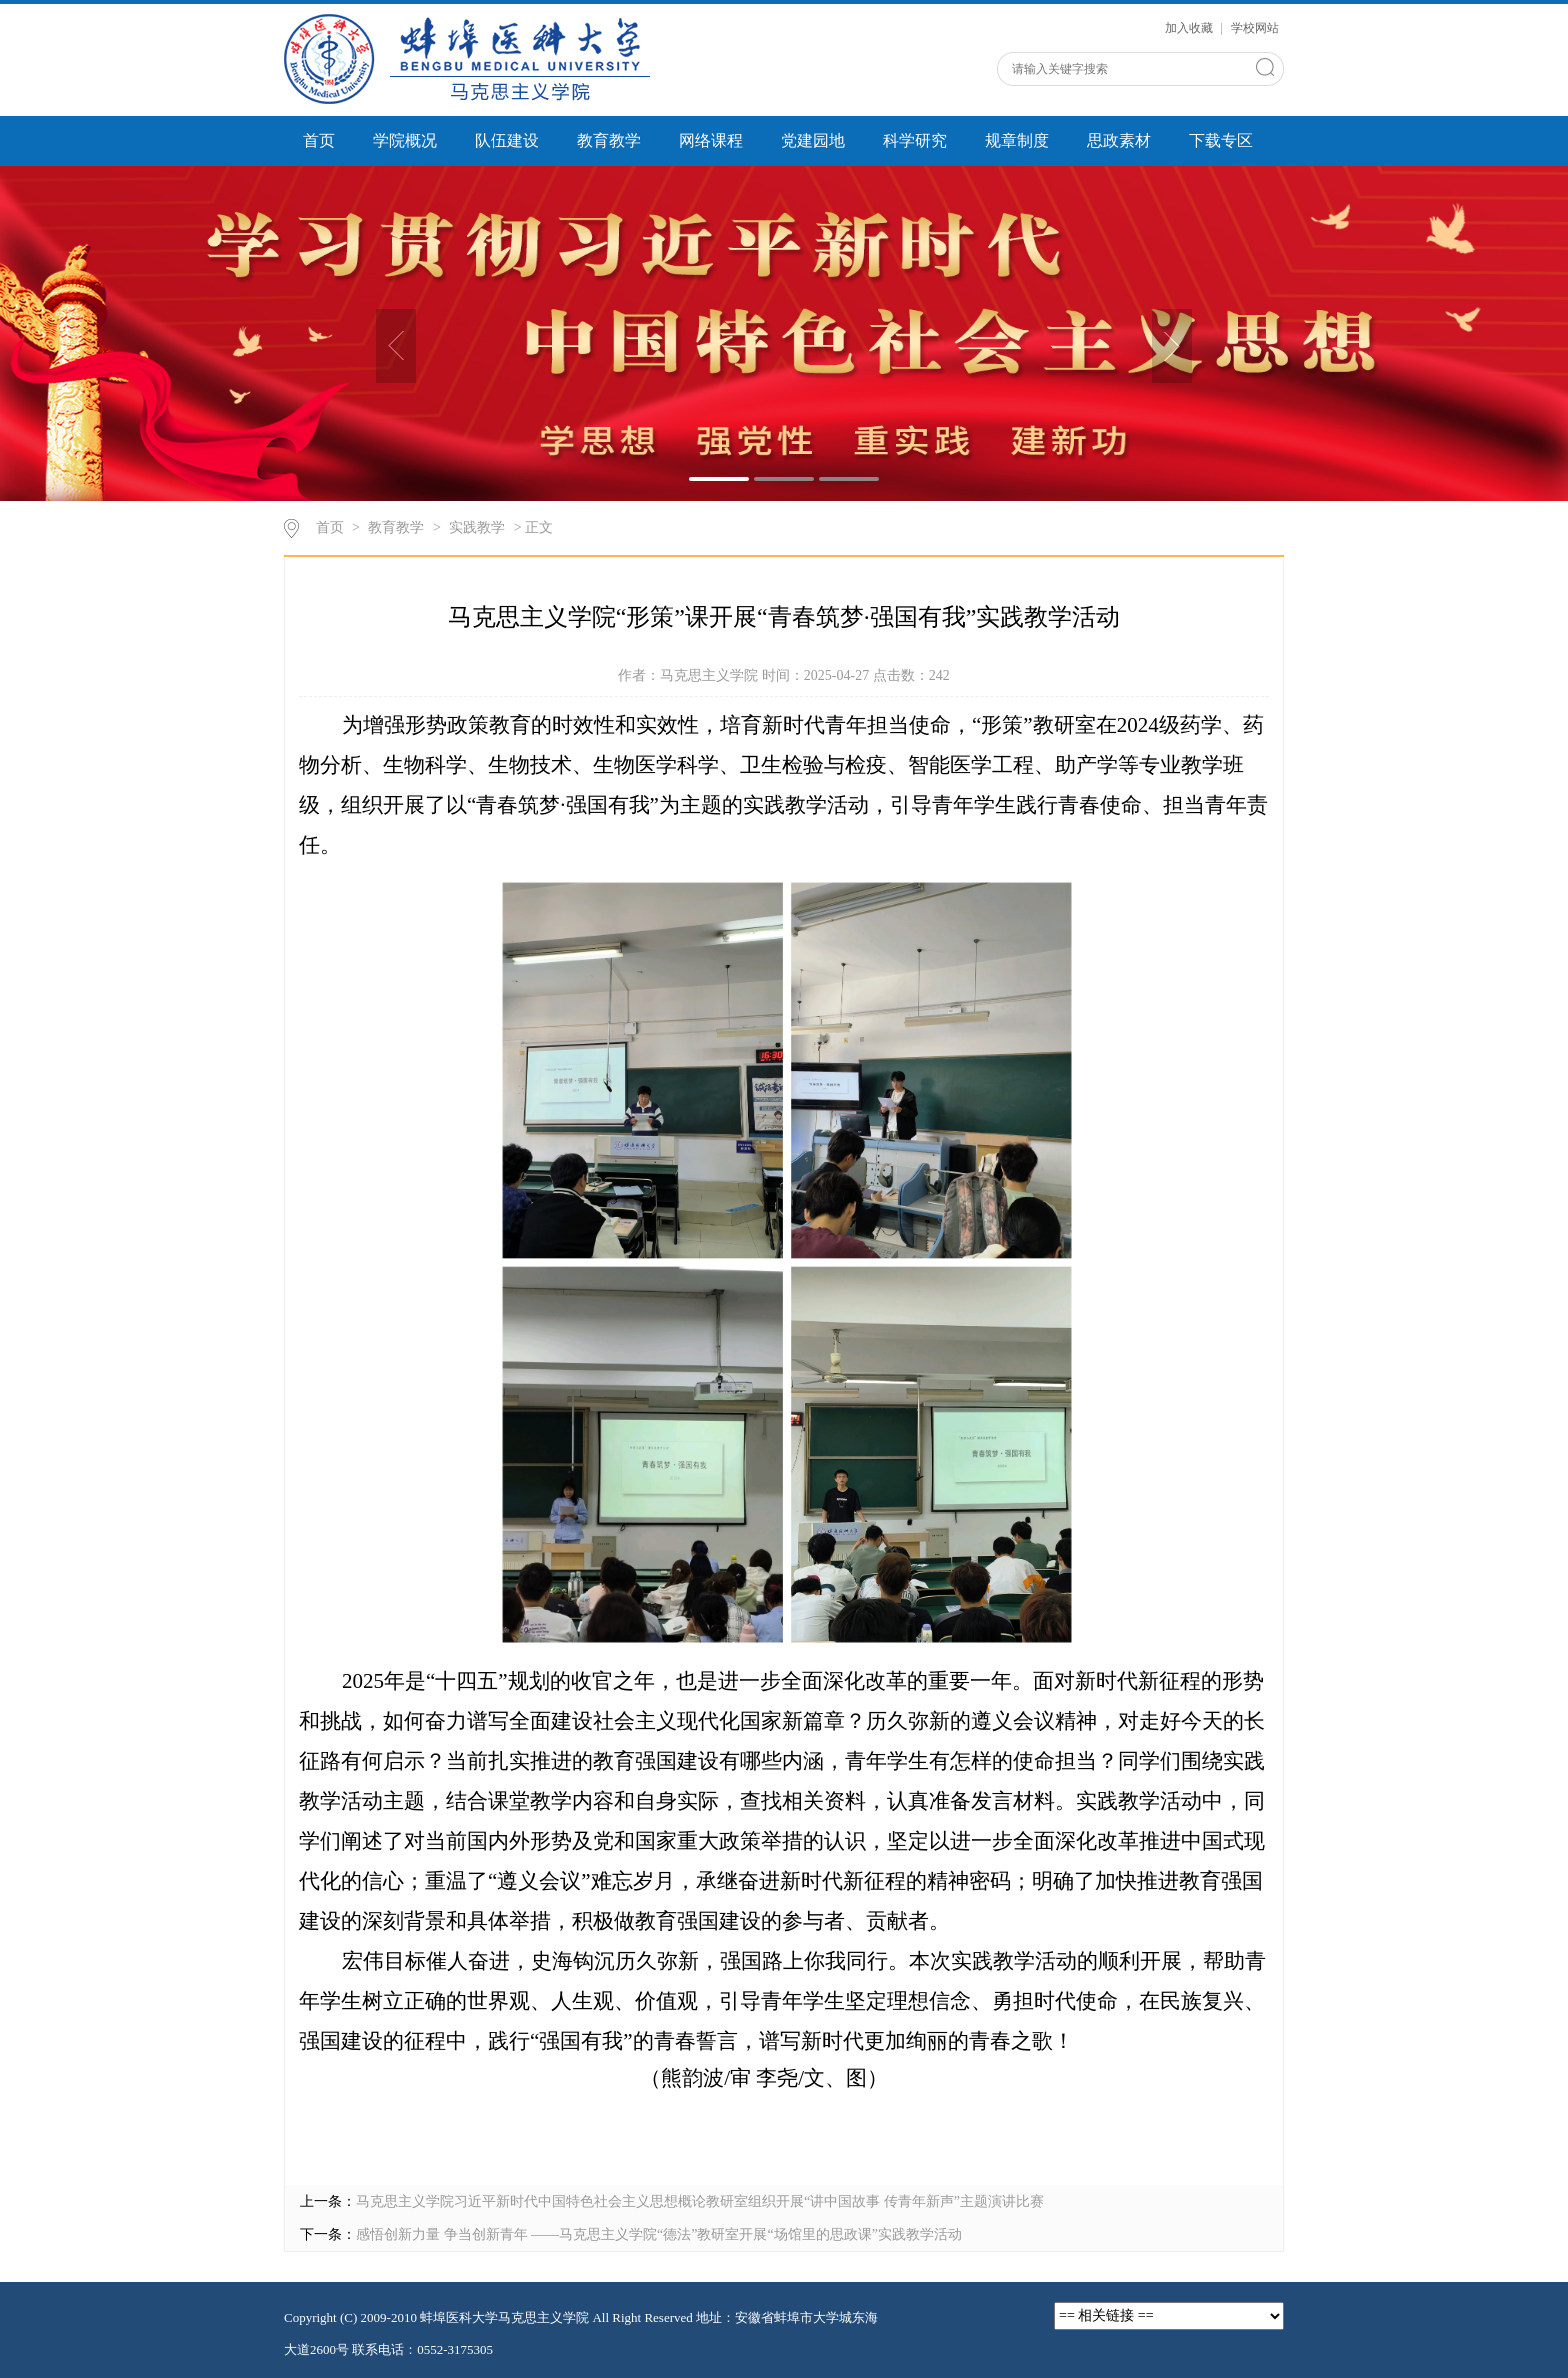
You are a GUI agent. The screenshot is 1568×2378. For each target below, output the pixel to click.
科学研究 (915, 140)
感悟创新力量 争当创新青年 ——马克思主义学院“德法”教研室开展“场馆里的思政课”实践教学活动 (659, 2234)
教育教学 (609, 140)
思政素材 (1119, 140)
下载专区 (1221, 140)
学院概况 (405, 140)
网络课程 (711, 140)
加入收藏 (1190, 28)
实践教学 (477, 527)
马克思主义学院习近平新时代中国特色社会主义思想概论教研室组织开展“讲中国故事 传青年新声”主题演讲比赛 (700, 2201)
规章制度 (1017, 140)
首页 (319, 140)
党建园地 (813, 140)
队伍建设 (507, 140)
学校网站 (1255, 28)
